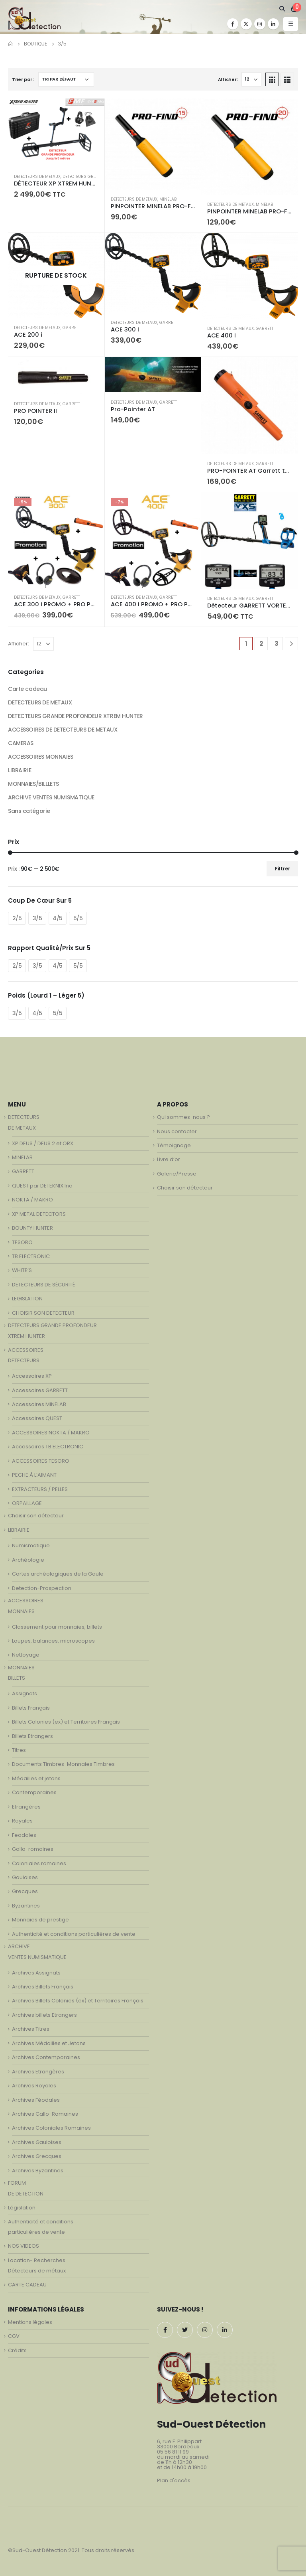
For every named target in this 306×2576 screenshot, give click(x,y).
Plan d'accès (173, 2480)
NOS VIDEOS (23, 2246)
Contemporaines (34, 1792)
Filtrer (282, 868)
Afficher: (228, 79)
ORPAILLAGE (27, 1503)
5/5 (78, 918)
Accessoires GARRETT (40, 1390)
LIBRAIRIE (19, 770)
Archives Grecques (36, 2156)
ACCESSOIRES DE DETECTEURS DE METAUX (62, 730)
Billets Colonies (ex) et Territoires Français (66, 1722)
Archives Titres (30, 2029)
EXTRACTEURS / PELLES (40, 1489)
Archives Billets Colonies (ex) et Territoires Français (77, 2000)
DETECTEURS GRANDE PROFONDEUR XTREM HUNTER (75, 716)
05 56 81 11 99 (173, 2452)
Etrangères (26, 1807)
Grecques (25, 1891)
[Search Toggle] (282, 9)
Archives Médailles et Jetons (49, 2043)
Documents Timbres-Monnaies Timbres (63, 1764)
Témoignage (174, 1145)
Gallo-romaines (32, 1849)
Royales (22, 1821)
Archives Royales (34, 2085)
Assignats (24, 1693)
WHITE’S (22, 1270)
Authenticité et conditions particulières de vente (73, 1934)
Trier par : (23, 79)
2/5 (17, 918)
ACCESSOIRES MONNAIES (40, 757)
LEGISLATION (27, 1298)
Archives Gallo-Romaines (45, 2114)
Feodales (24, 1835)
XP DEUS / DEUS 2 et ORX (42, 1143)
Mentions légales (30, 2322)
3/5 (37, 918)
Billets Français (31, 1708)
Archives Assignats (36, 1972)
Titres (19, 1750)
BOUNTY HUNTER (32, 1228)
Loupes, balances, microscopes (53, 1641)
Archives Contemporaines (46, 2057)
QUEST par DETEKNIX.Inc (42, 1185)
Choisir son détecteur (36, 1515)
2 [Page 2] (261, 643)
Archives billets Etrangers (44, 2015)
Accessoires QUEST (37, 1418)
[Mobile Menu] (290, 24)
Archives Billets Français (42, 1986)
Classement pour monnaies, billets (57, 1627)
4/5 (58, 918)
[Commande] (66, 79)
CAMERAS (20, 743)
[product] (56, 133)
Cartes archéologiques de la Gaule (58, 1574)
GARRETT (71, 328)
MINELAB (168, 199)
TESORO (22, 1242)
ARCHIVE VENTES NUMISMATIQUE (51, 797)
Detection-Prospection (41, 1588)
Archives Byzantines (37, 2170)
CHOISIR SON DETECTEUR (43, 1313)
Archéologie (28, 1560)
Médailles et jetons (36, 1778)
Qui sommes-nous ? (183, 1117)
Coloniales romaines (39, 1863)
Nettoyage (25, 1655)
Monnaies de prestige (40, 1919)
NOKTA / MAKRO (32, 1199)
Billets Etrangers (32, 1736)
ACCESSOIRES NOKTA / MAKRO (51, 1432)
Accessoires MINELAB (39, 1404)
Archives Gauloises (36, 2142)
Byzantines (26, 1905)
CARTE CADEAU (27, 2284)
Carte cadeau (27, 689)
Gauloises (25, 1877)
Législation (21, 2207)
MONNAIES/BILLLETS (33, 784)
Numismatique (31, 1545)
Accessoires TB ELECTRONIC (47, 1446)
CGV (14, 2336)
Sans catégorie (29, 811)
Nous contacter (177, 1131)
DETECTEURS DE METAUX (37, 176)
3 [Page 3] (277, 643)
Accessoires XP (32, 1376)
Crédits (17, 2350)
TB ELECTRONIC (31, 1256)
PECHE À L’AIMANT (34, 1475)
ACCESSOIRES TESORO (40, 1461)
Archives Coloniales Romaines (51, 2128)
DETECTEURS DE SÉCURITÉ (43, 1284)
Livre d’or (168, 1159)
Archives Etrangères (38, 2071)
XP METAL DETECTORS (39, 1214)
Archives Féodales (36, 2100)
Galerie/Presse (176, 1174)
